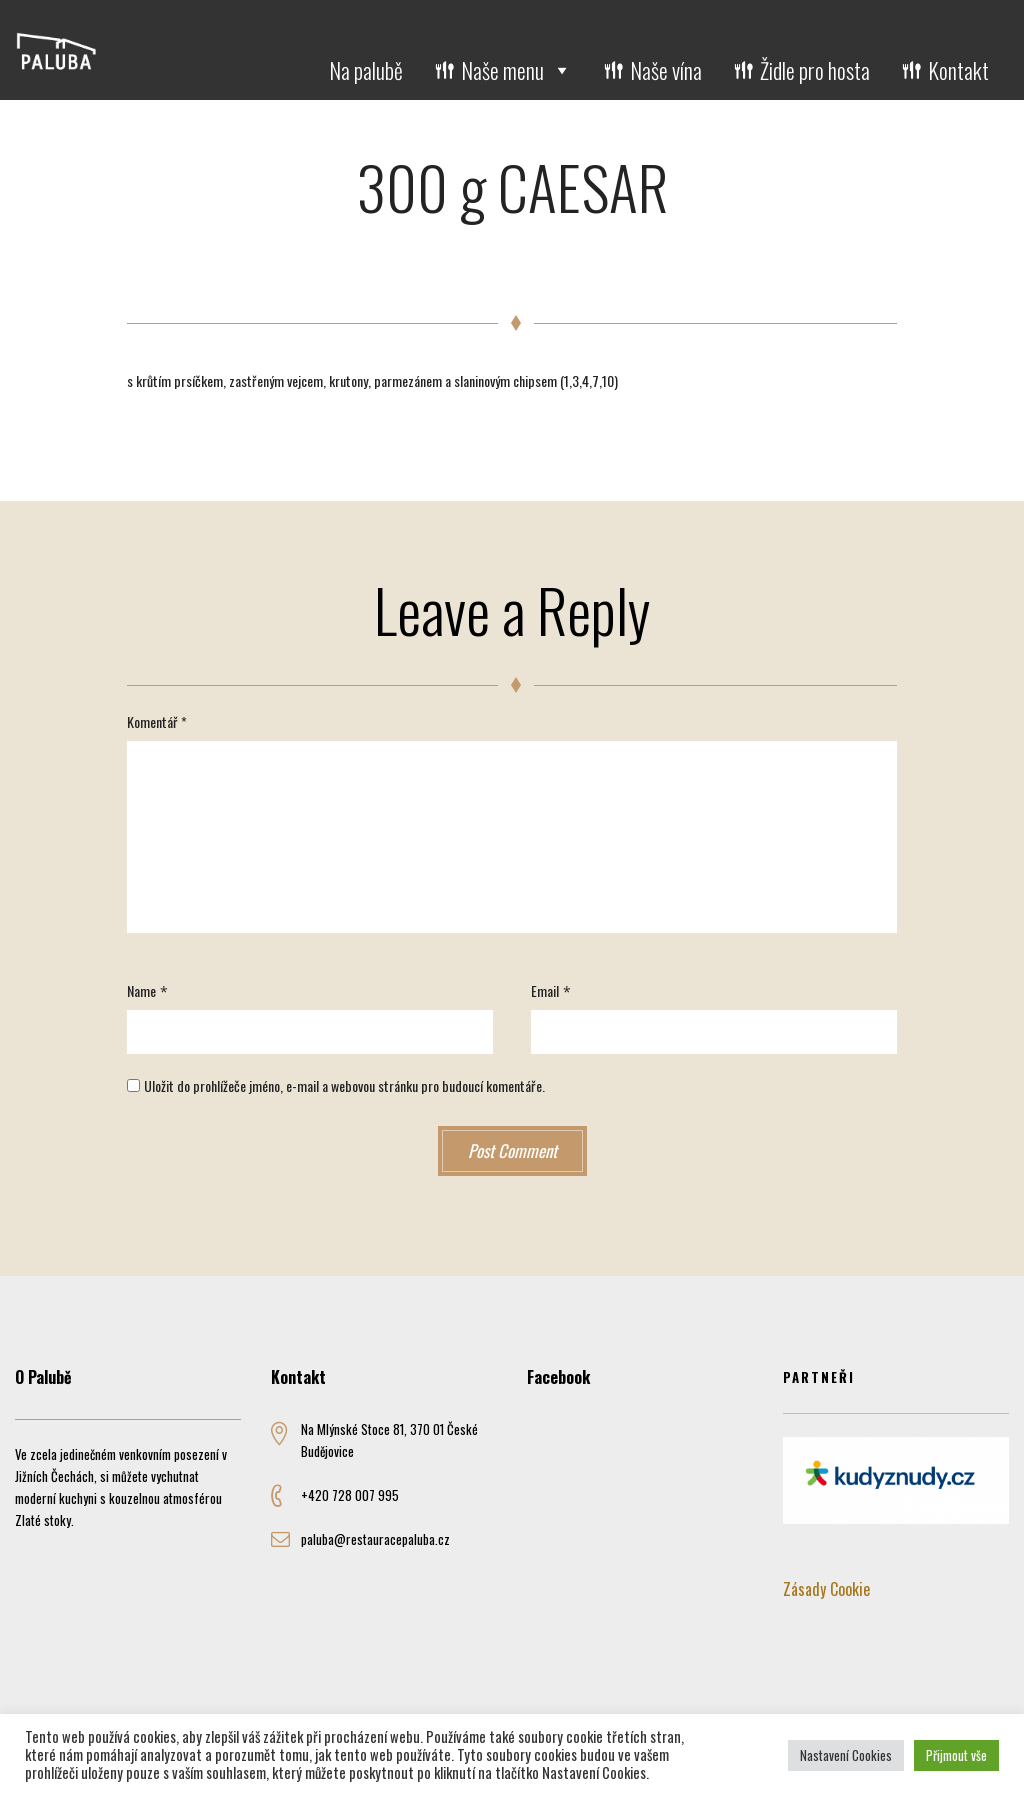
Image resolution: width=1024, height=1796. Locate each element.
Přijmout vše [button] (956, 1755)
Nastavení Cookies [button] (846, 1755)
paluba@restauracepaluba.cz (375, 1539)
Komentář (157, 721)
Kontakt (958, 70)
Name (141, 990)
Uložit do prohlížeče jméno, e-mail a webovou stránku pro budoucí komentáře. (344, 1085)
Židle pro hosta (815, 70)
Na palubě (366, 70)
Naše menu (516, 70)
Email (545, 990)
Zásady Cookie (826, 1589)
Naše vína (666, 70)
